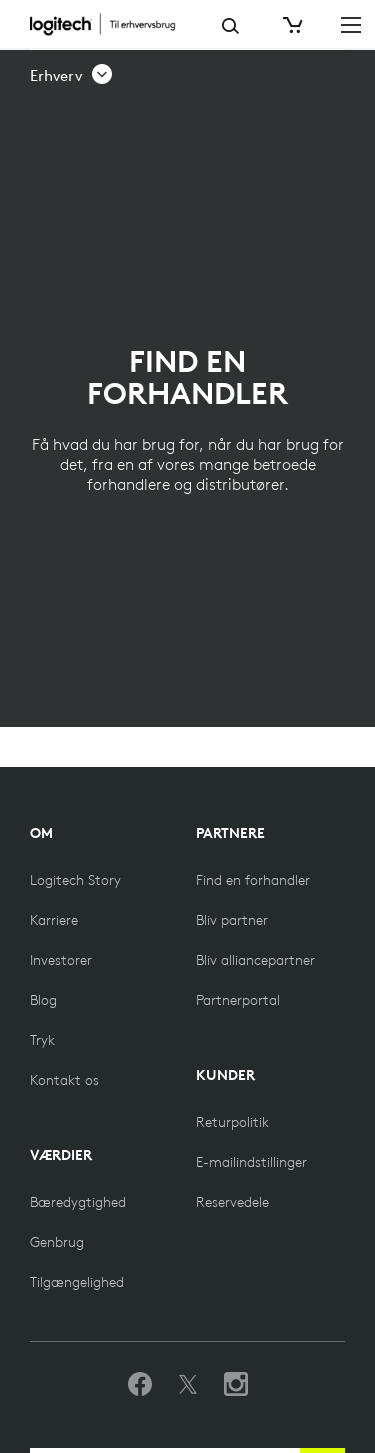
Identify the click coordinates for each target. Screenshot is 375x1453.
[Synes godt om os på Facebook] (140, 1385)
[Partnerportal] (238, 1000)
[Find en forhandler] (253, 880)
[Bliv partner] (232, 920)
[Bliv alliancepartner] (255, 960)
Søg (230, 26)
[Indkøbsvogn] (291, 25)
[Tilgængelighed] (77, 1282)
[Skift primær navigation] (351, 24)
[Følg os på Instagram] (236, 1385)
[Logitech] (111, 24)
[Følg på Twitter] (188, 1385)
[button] (72, 76)
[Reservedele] (232, 1202)
